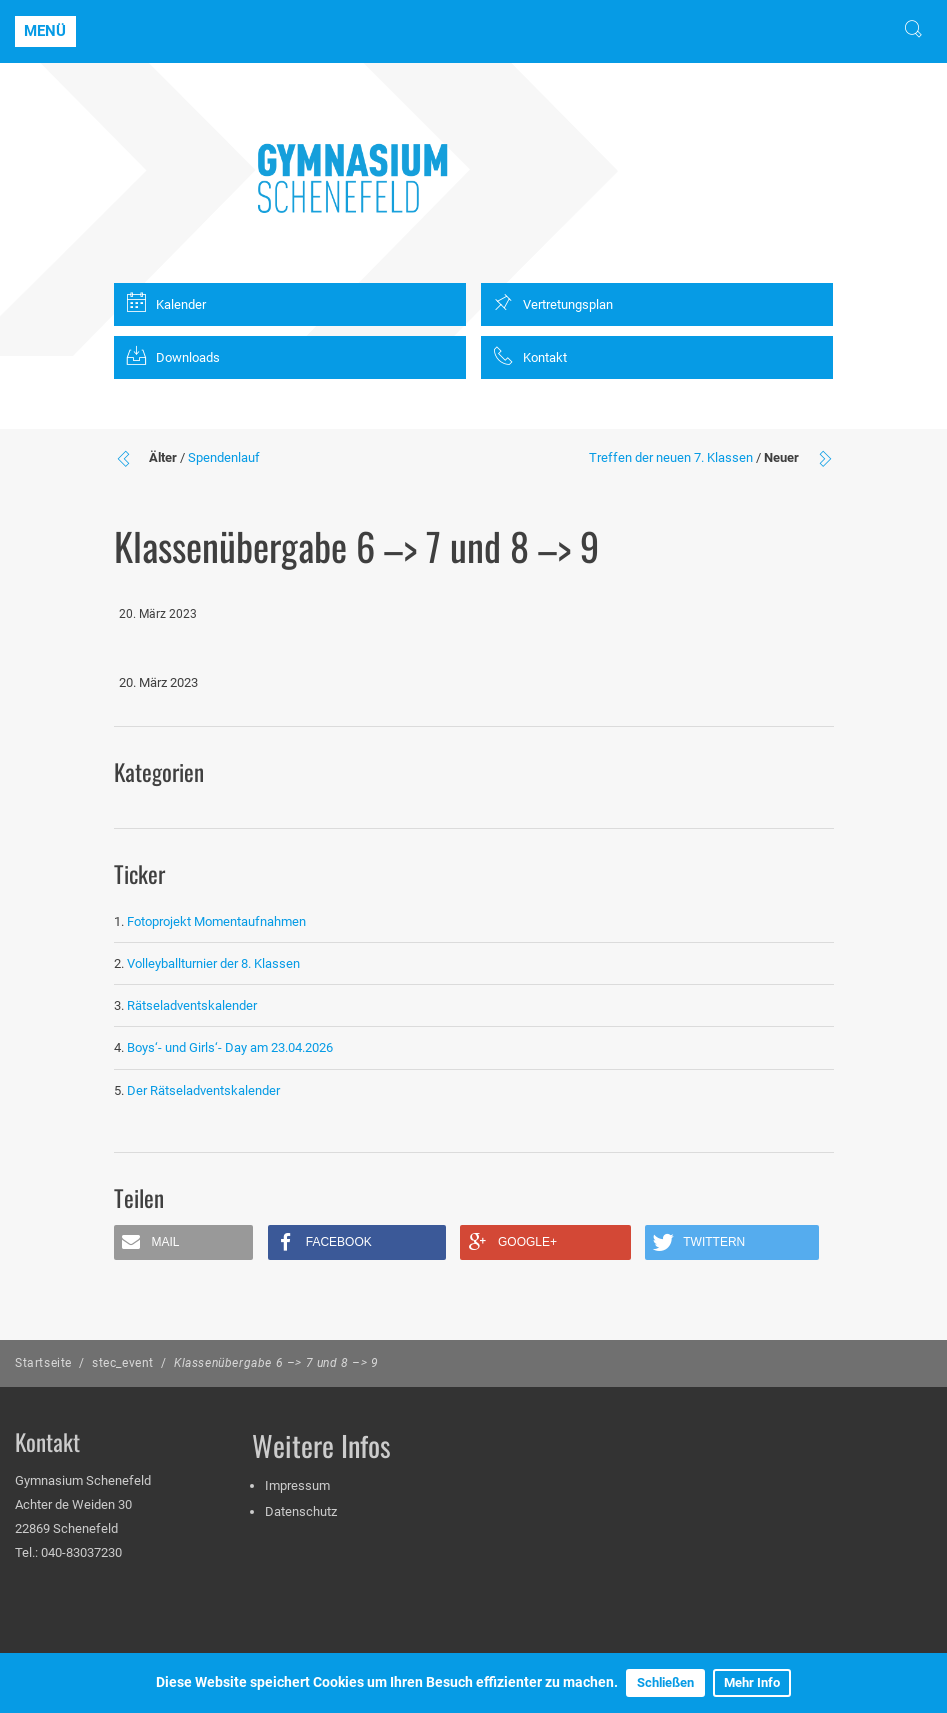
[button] (184, 1242)
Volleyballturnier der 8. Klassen (213, 963)
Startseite (43, 1363)
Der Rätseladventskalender (203, 1090)
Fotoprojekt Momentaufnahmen (216, 921)
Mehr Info (752, 1682)
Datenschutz (301, 1511)
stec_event (123, 1363)
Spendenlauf (224, 457)
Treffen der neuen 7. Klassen (671, 457)
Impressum (297, 1485)
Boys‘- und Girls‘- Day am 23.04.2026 (230, 1047)
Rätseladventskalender (192, 1005)
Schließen (665, 1682)
